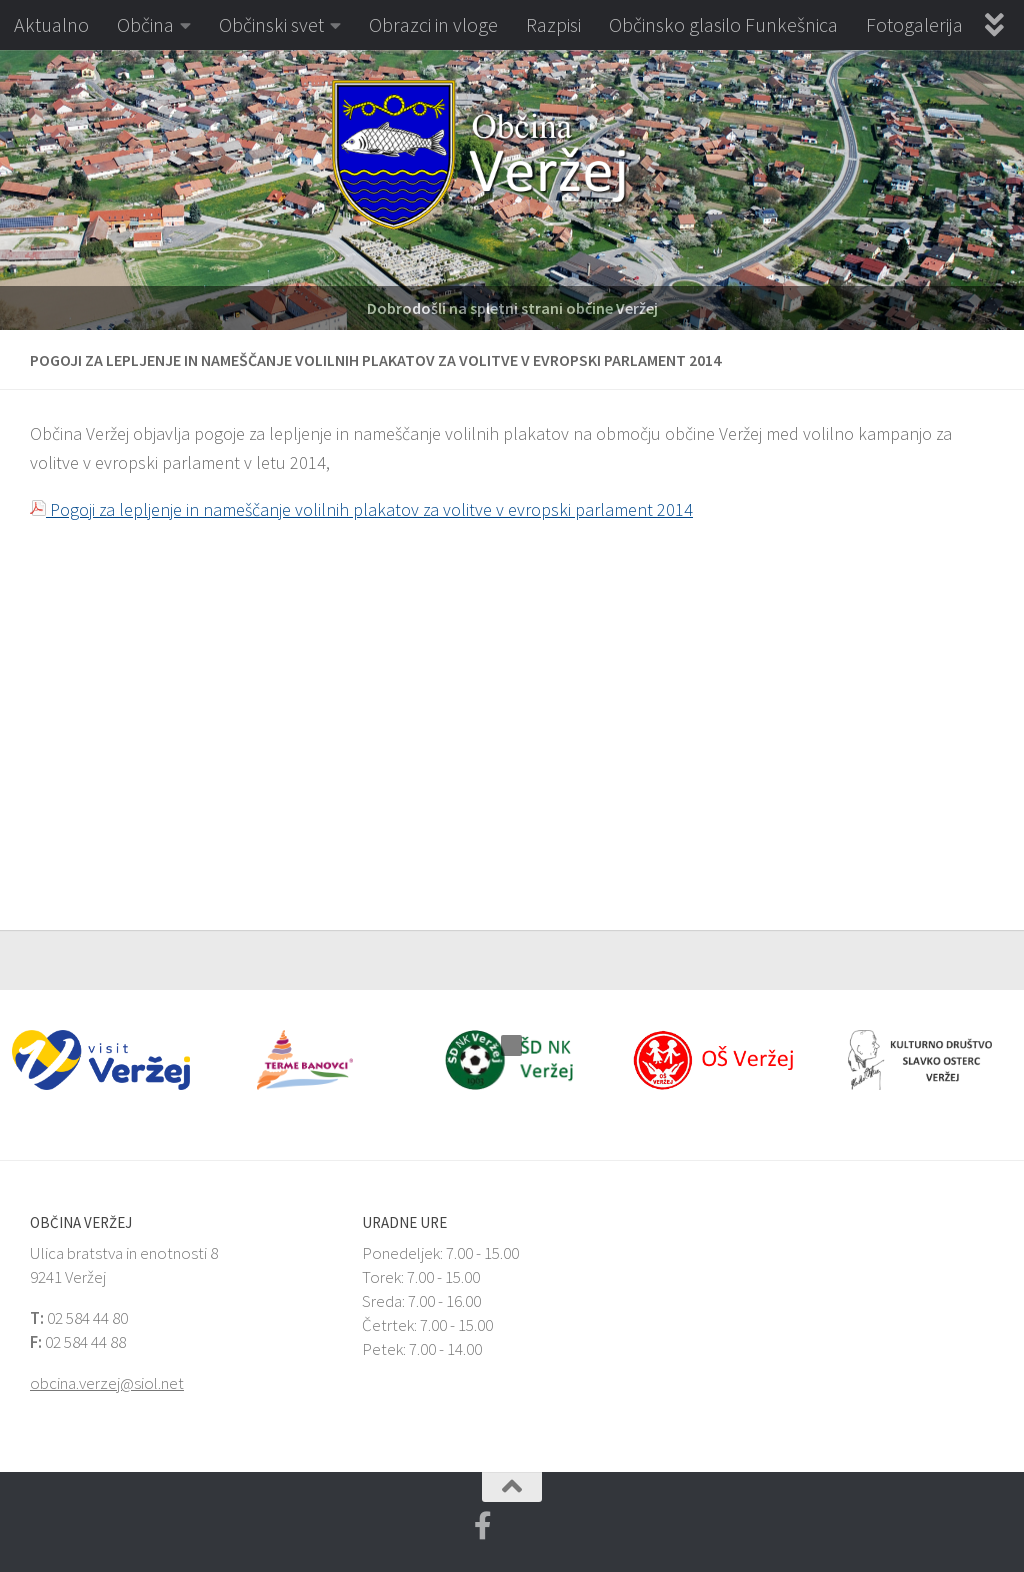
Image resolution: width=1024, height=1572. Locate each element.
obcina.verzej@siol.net (107, 1383)
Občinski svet (271, 24)
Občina (145, 24)
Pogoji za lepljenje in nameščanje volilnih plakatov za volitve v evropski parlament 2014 (361, 509)
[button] (14, 190)
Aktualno (51, 24)
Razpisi (553, 24)
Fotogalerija (914, 24)
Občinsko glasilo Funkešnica (723, 24)
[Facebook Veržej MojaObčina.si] (483, 1526)
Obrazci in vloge (433, 24)
